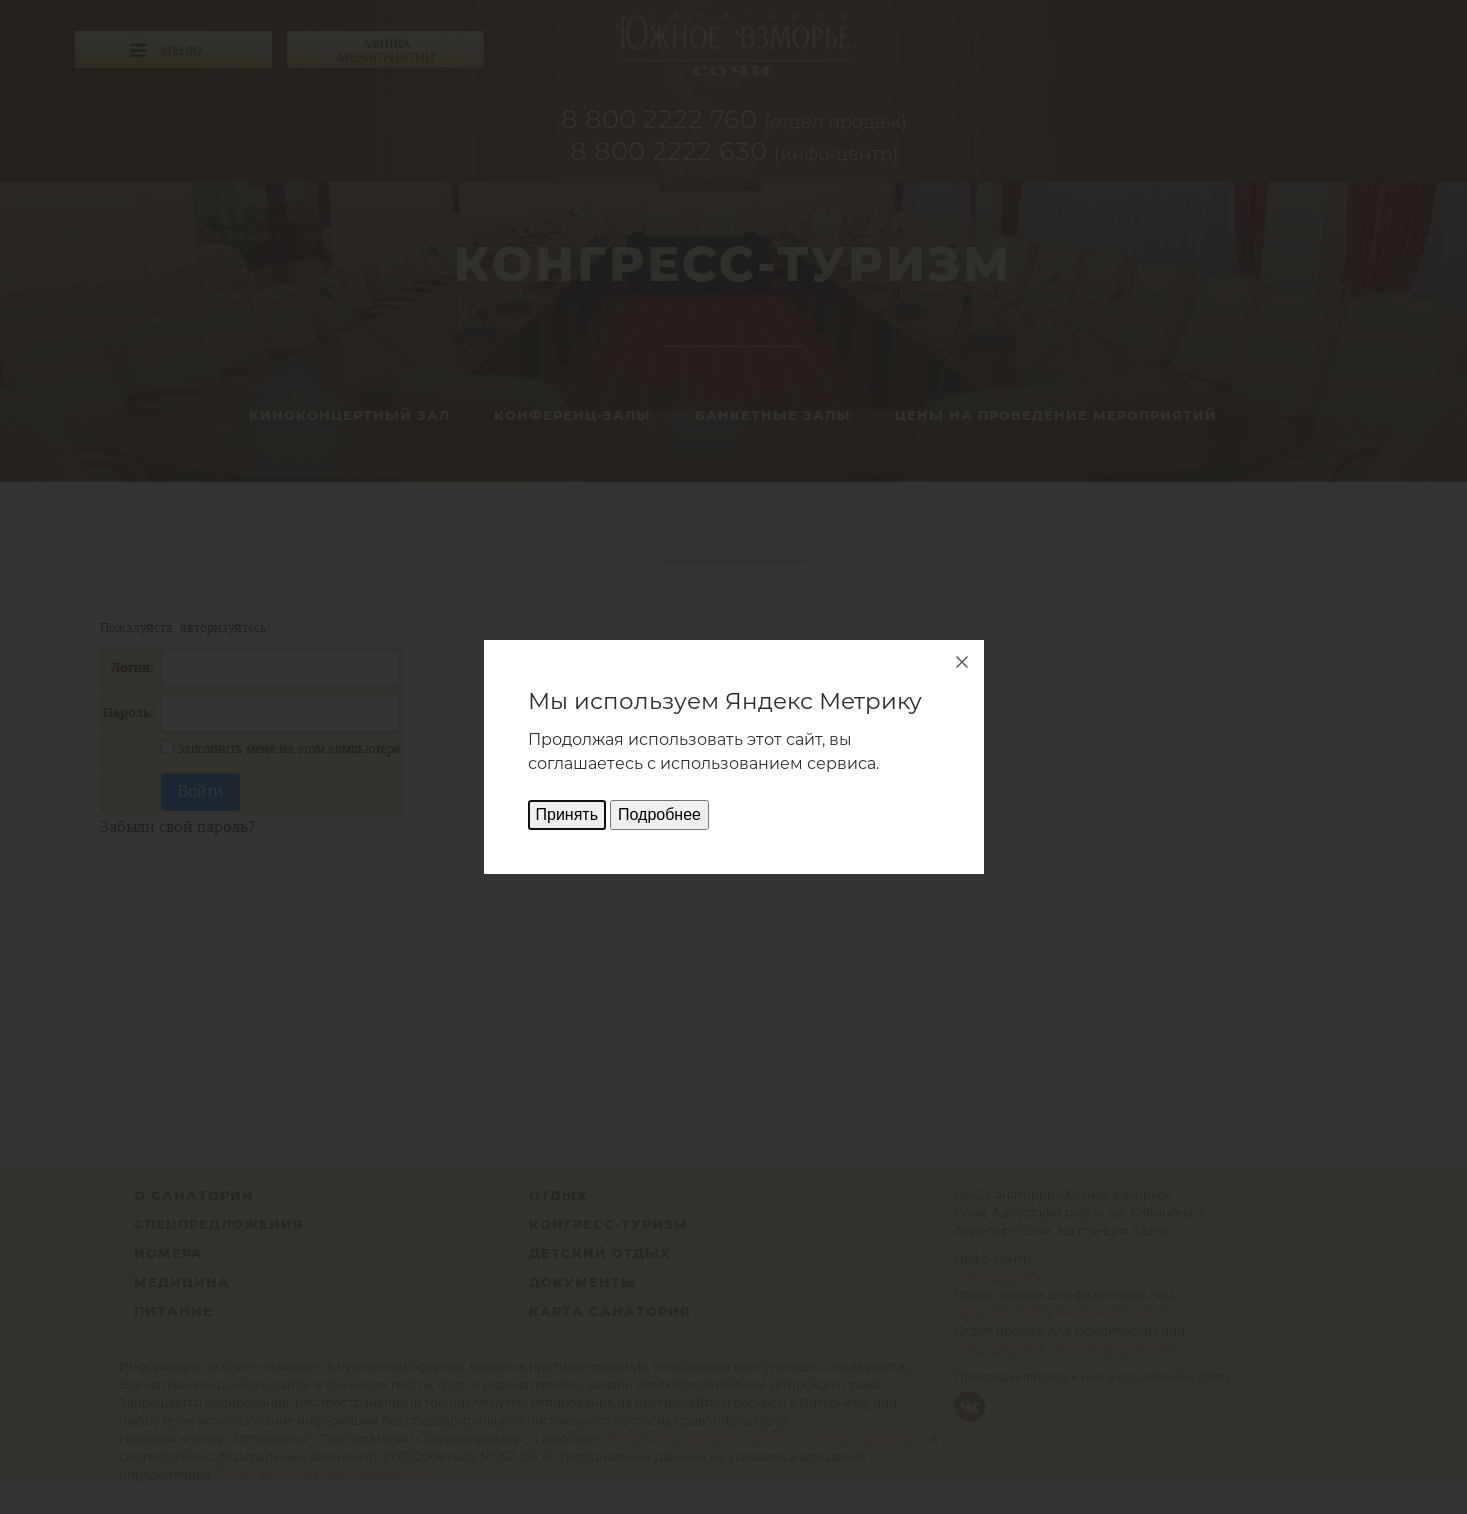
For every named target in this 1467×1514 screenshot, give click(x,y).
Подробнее (659, 814)
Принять (567, 814)
